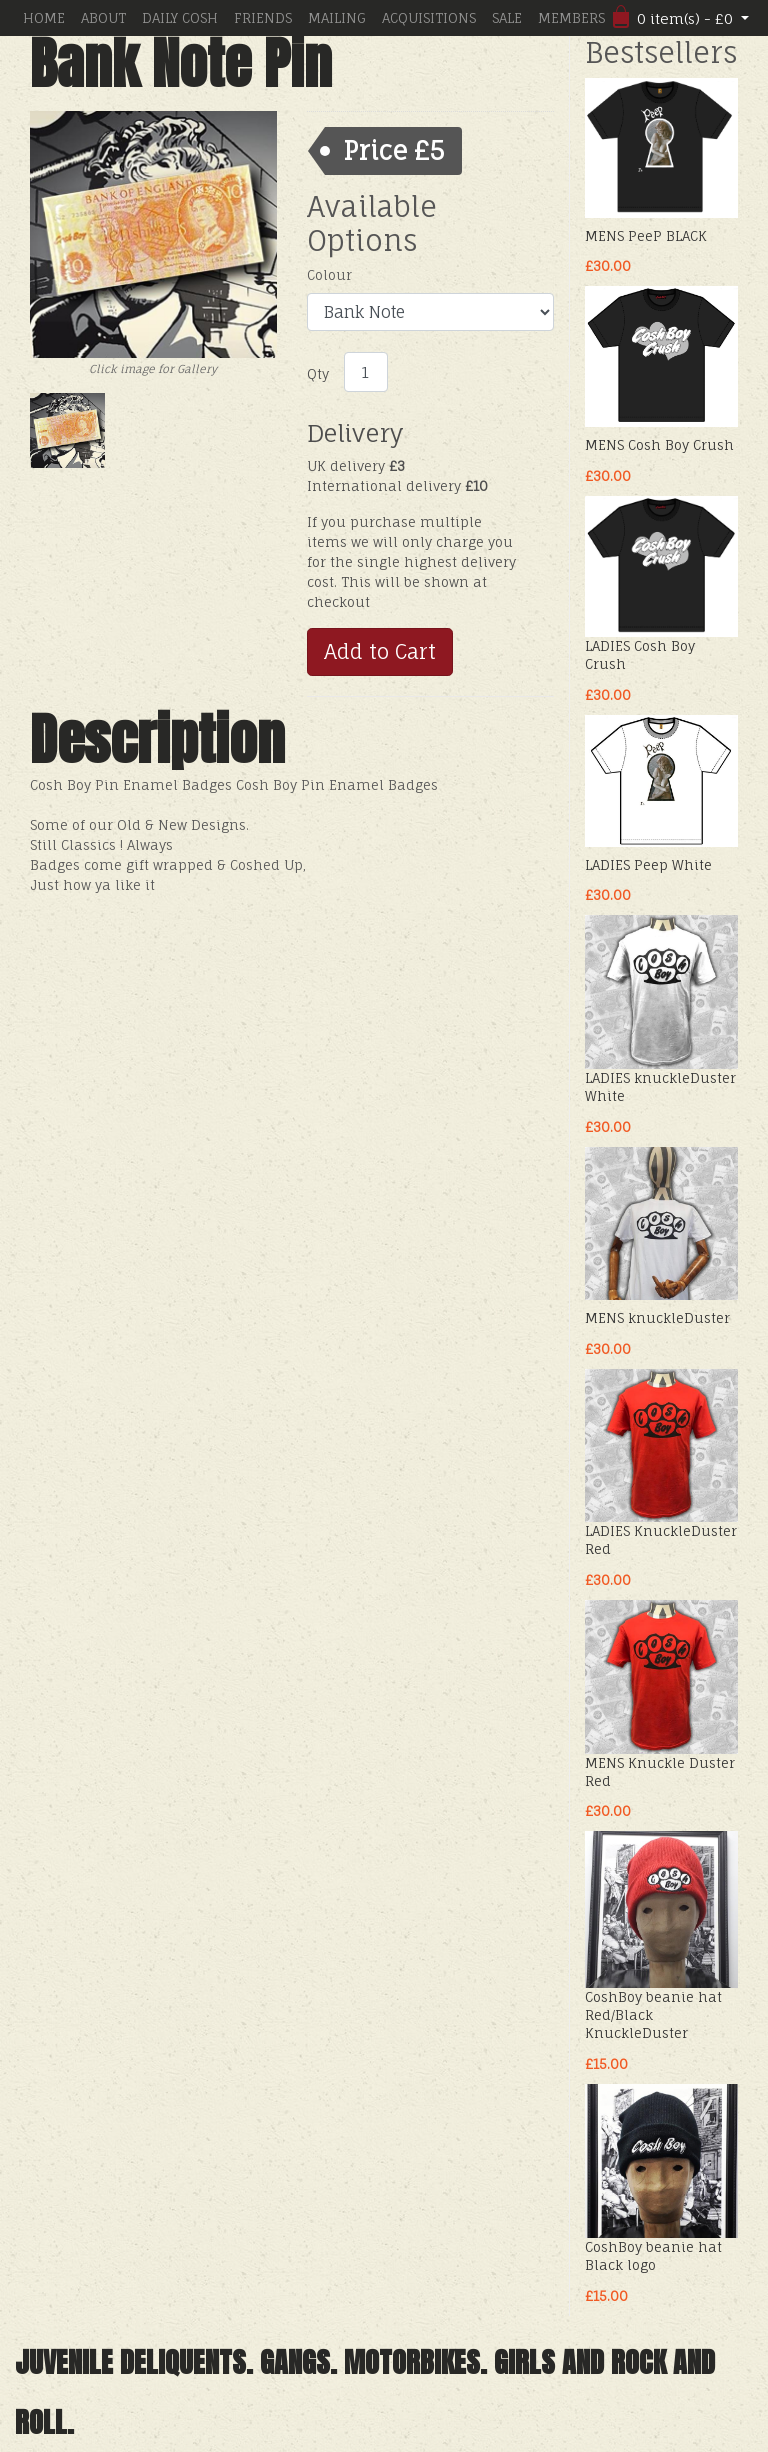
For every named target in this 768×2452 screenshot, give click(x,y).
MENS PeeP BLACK (646, 236)
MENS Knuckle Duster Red (660, 1772)
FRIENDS (263, 18)
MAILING (337, 18)
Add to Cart (380, 651)
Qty (318, 374)
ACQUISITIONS (429, 18)
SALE (507, 18)
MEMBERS (571, 18)
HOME (44, 18)
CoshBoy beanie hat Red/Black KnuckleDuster (653, 2015)
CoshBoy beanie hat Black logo (653, 2256)
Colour (329, 275)
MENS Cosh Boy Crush (659, 445)
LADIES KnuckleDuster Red (661, 1540)
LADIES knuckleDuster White (660, 1087)
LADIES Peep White (648, 865)
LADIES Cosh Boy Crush (640, 655)
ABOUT (103, 18)
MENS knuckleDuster (657, 1318)
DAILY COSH (180, 18)
